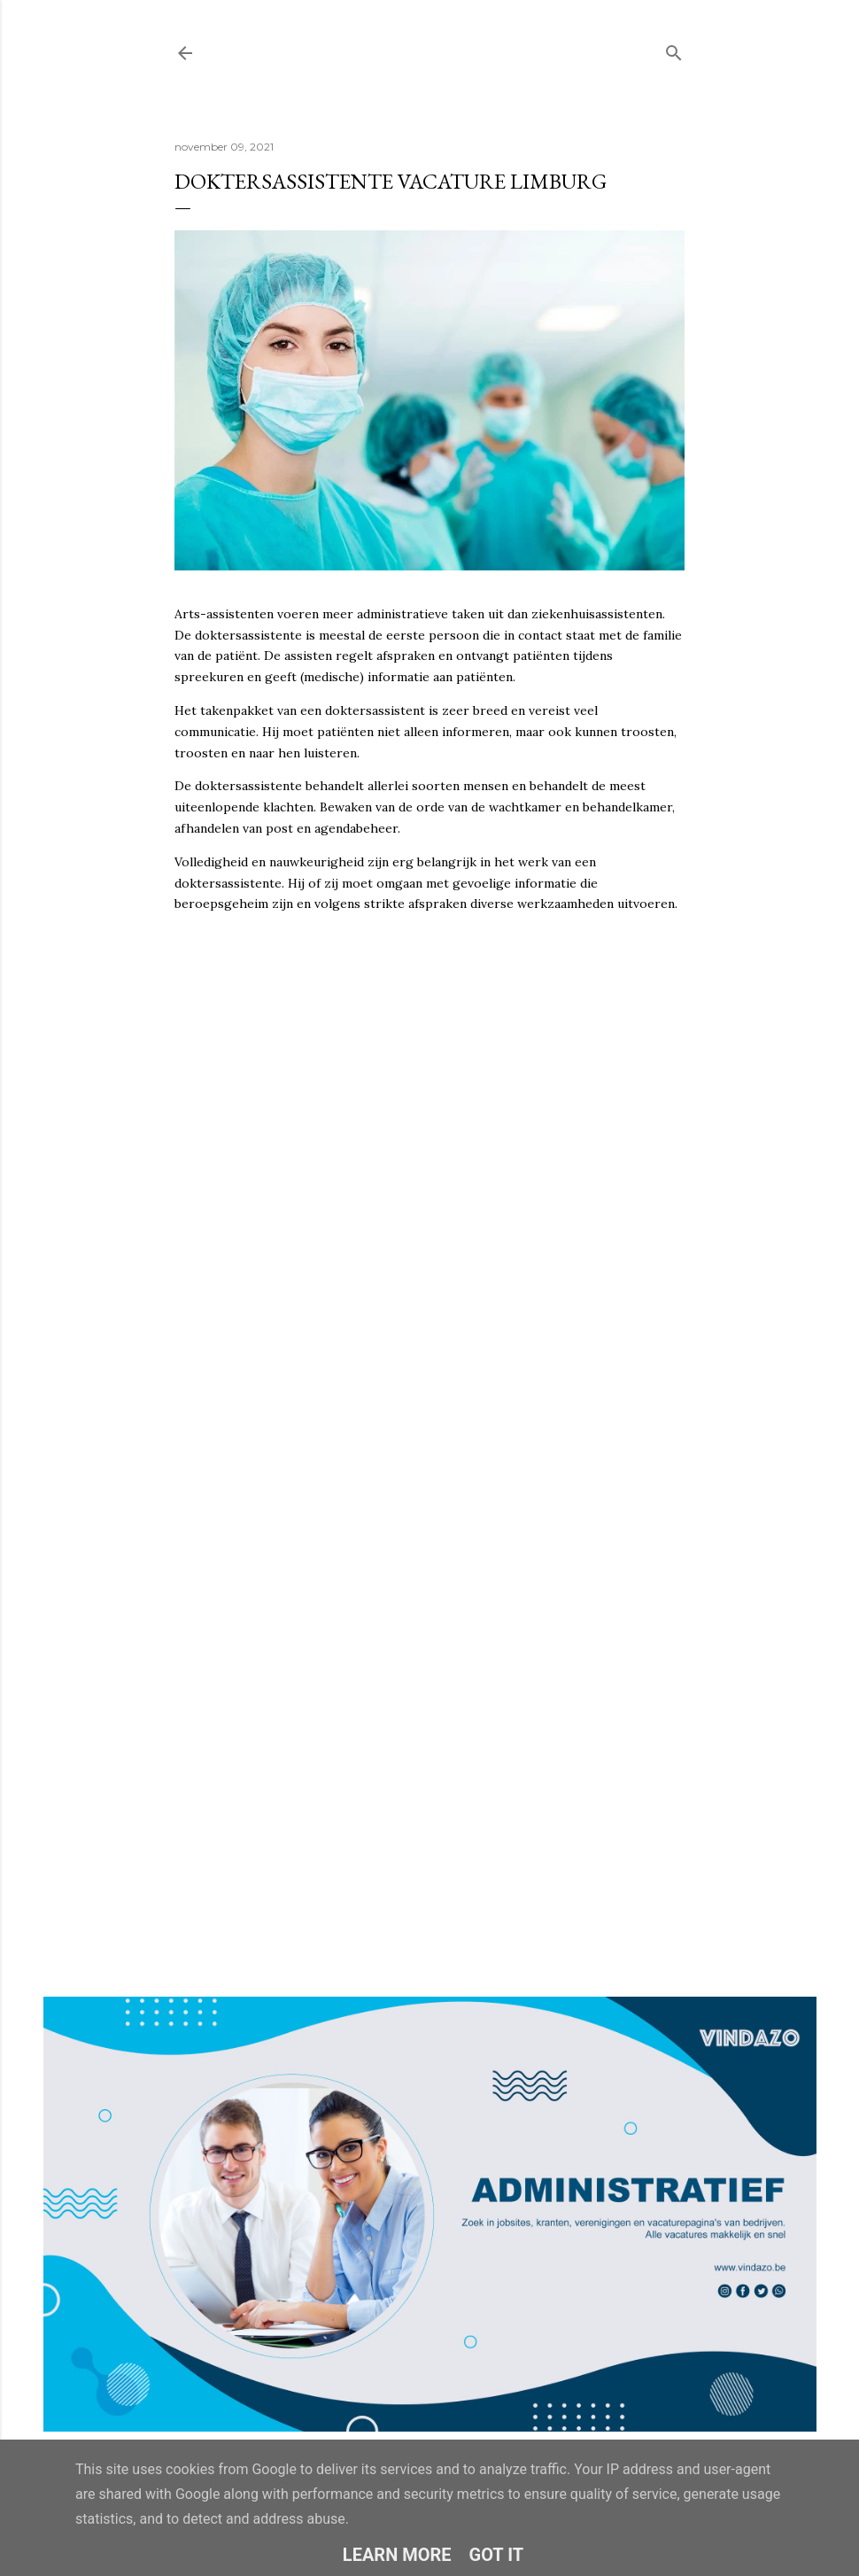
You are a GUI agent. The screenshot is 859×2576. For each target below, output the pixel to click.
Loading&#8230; (429, 1402)
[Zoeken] (674, 49)
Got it (496, 2554)
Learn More (397, 2554)
